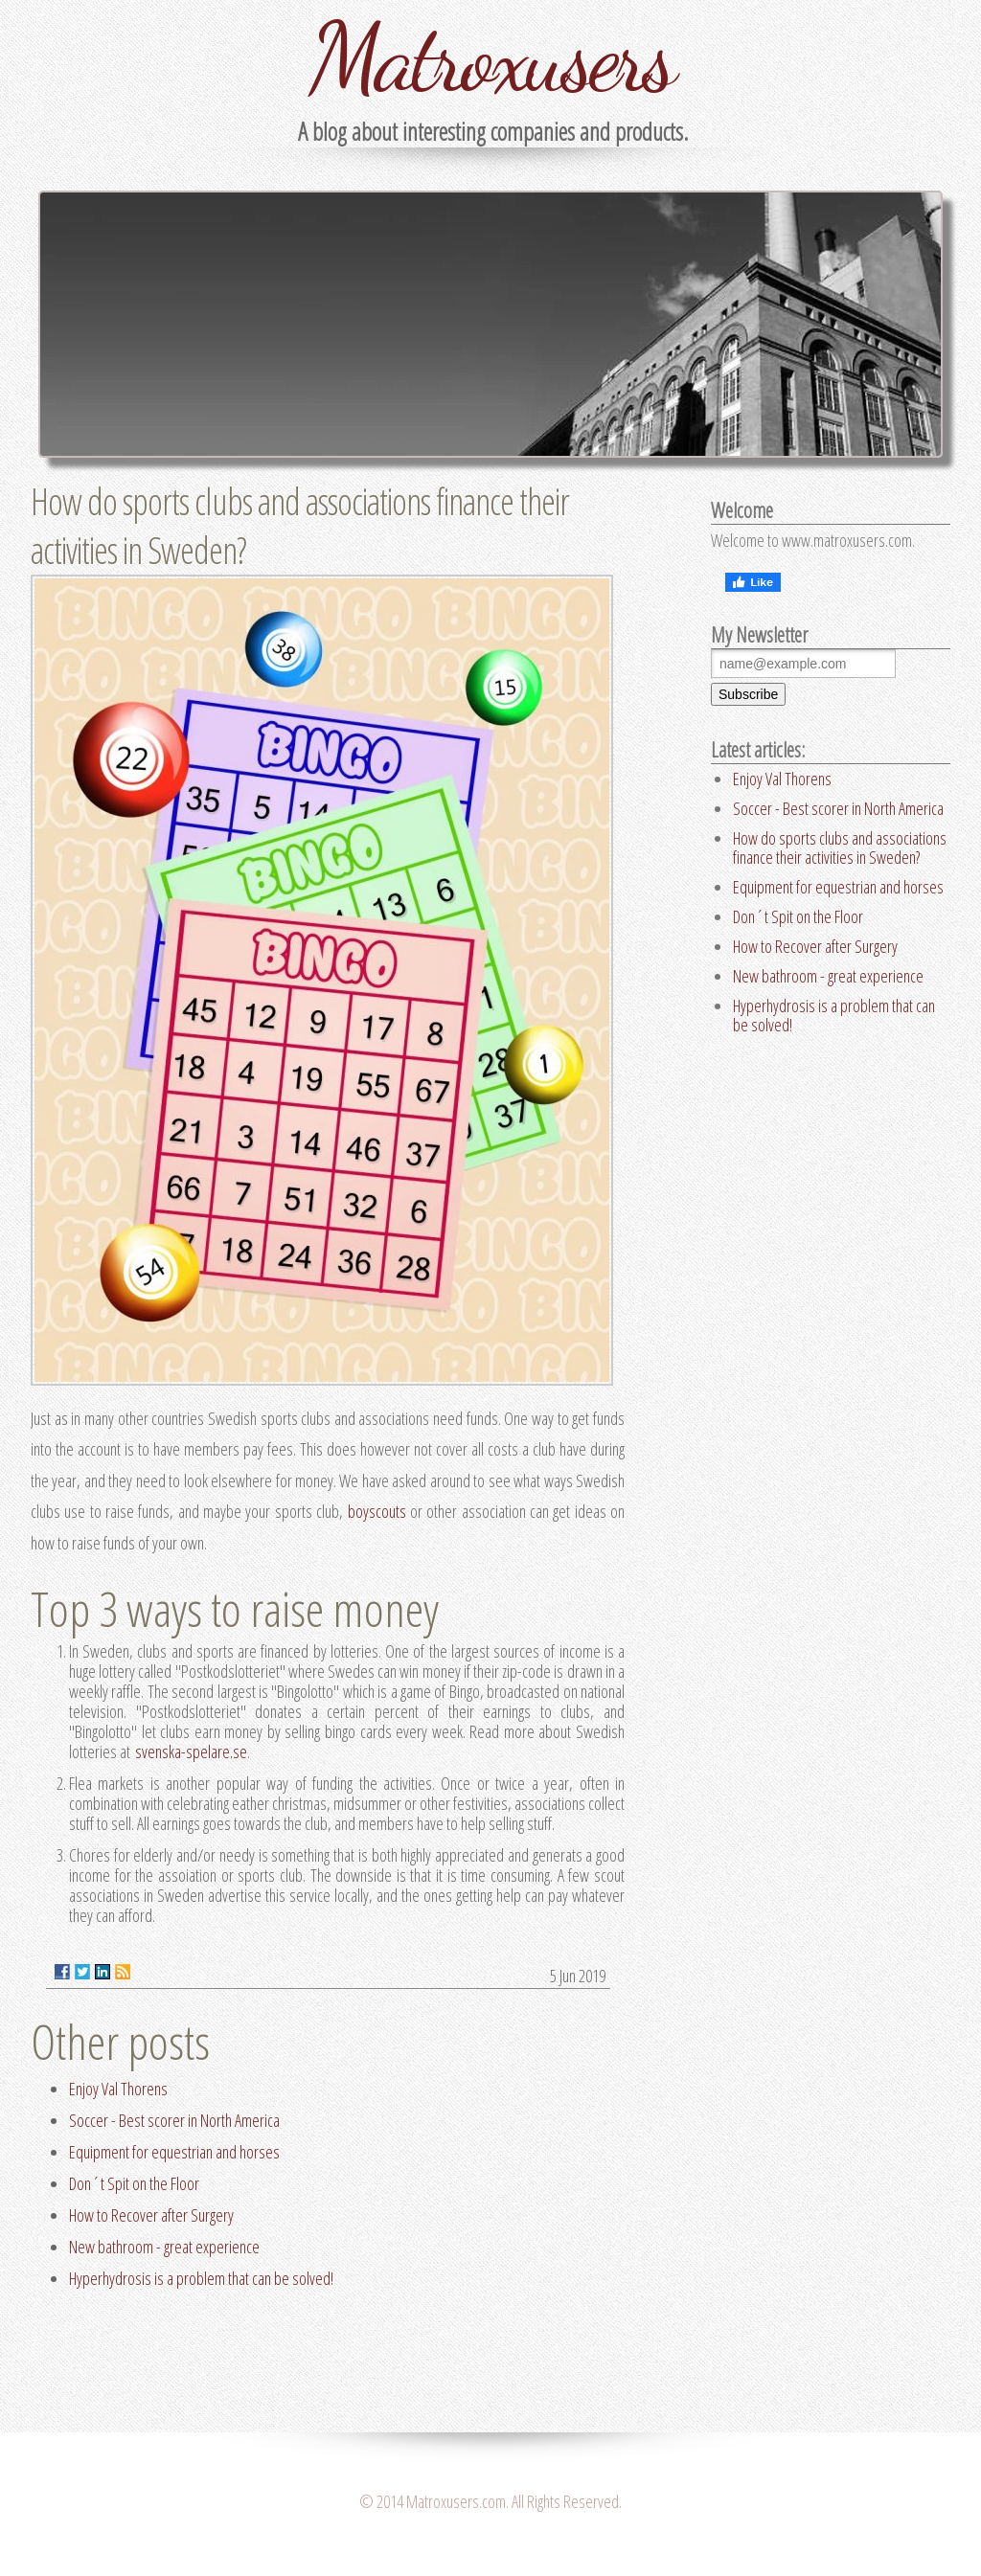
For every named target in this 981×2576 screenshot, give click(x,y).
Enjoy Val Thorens (118, 2088)
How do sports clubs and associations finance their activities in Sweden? (840, 847)
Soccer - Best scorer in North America (174, 2120)
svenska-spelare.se (191, 1751)
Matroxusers (490, 57)
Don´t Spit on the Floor (134, 2183)
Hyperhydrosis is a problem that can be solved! (201, 2278)
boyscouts (377, 1511)
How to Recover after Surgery (151, 2214)
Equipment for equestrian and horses (174, 2151)
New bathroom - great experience (164, 2246)
